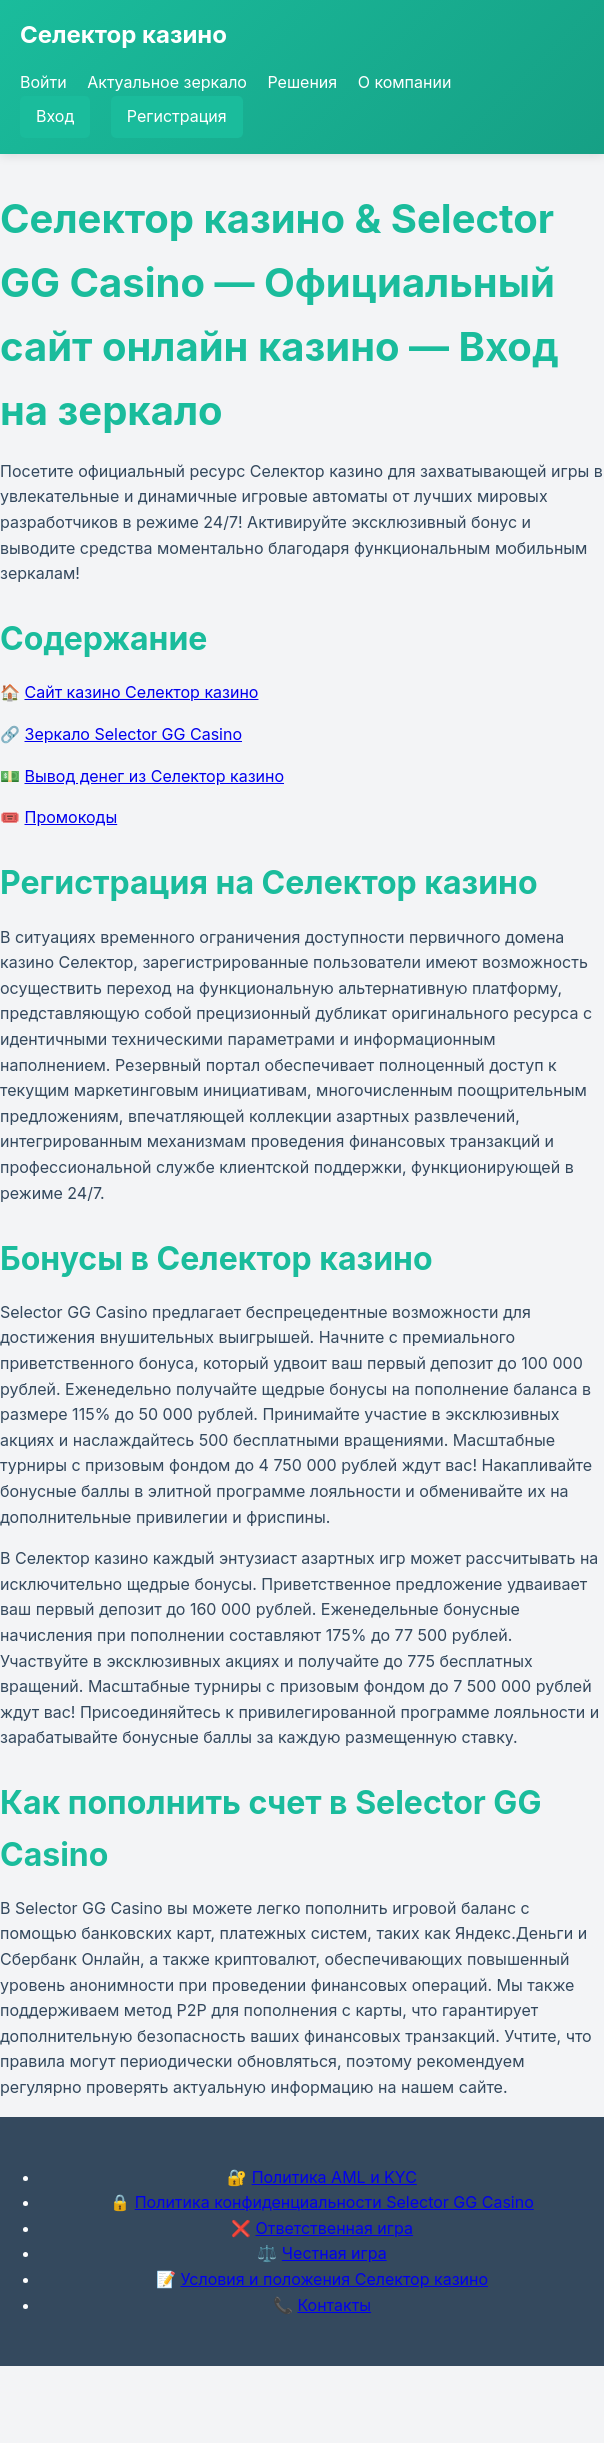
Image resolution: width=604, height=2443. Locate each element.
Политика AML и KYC (334, 2177)
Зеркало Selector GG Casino (134, 734)
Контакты (334, 2305)
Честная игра (334, 2253)
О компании (405, 82)
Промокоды (71, 817)
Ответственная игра (334, 2228)
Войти (43, 82)
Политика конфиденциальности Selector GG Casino (334, 2202)
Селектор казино (123, 34)
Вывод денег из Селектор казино (155, 776)
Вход (55, 116)
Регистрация (177, 116)
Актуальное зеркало (167, 82)
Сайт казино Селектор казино (142, 692)
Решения (302, 82)
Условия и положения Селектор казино (334, 2279)
